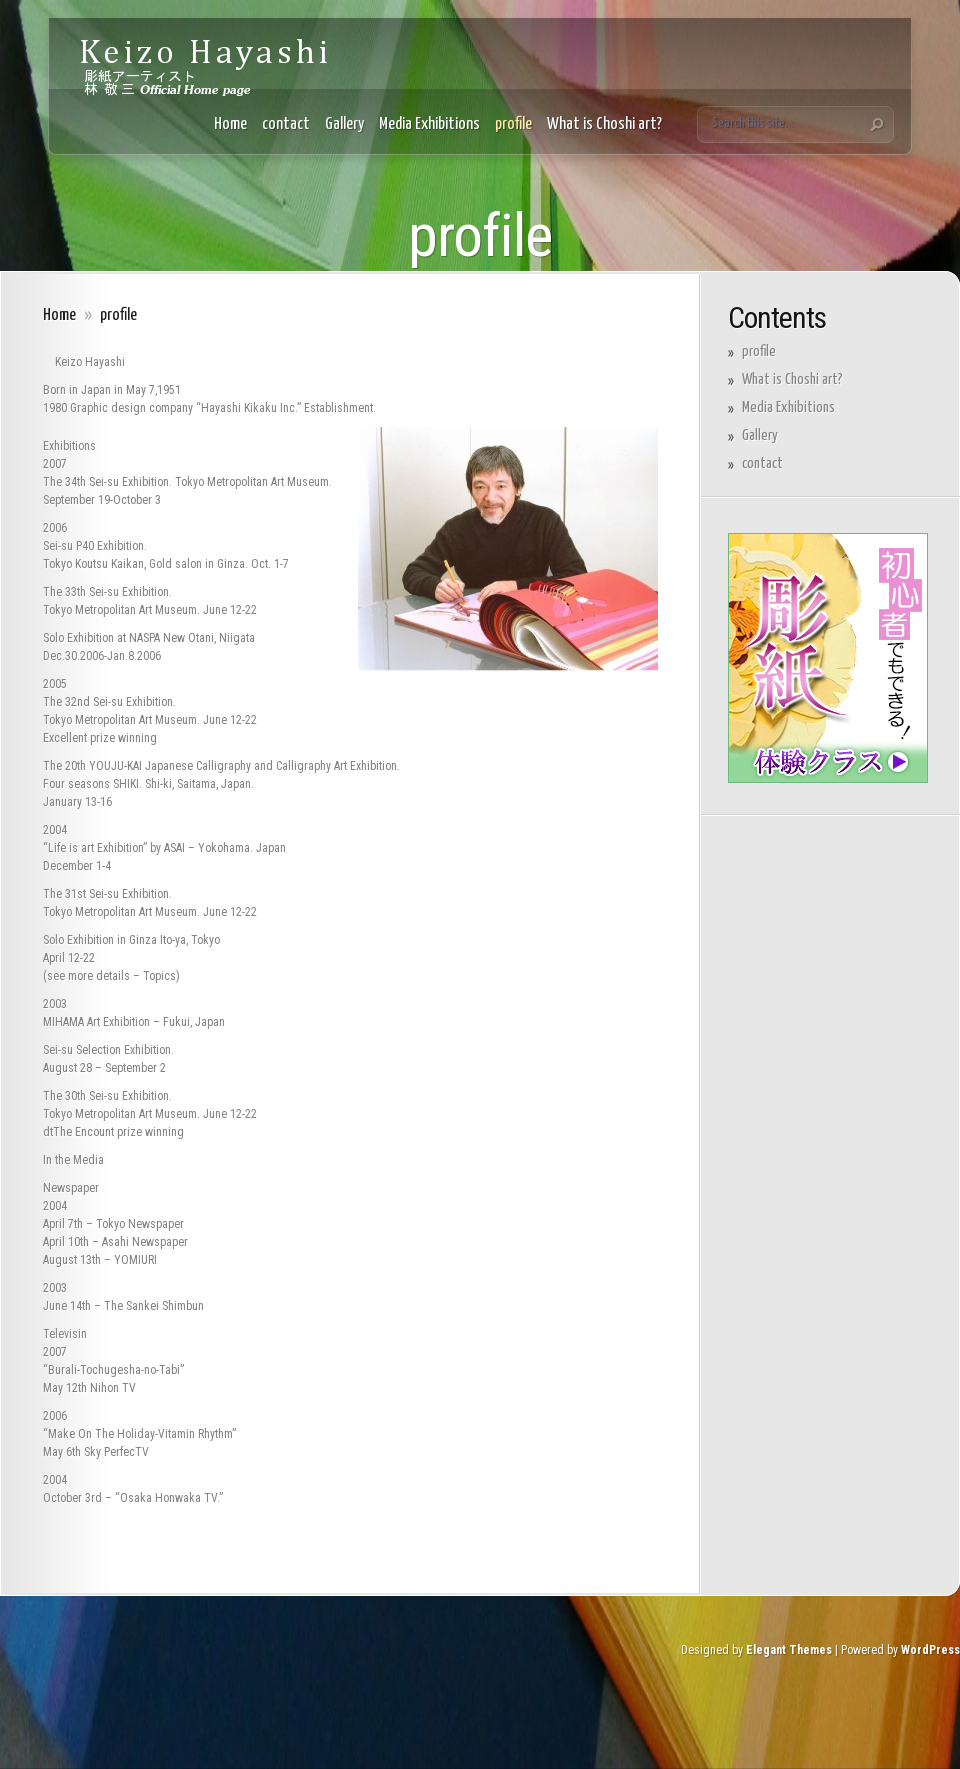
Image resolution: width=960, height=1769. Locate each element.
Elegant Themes (789, 1650)
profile (513, 124)
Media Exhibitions (429, 124)
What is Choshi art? (604, 124)
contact (286, 124)
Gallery (344, 124)
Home (230, 124)
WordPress (930, 1650)
